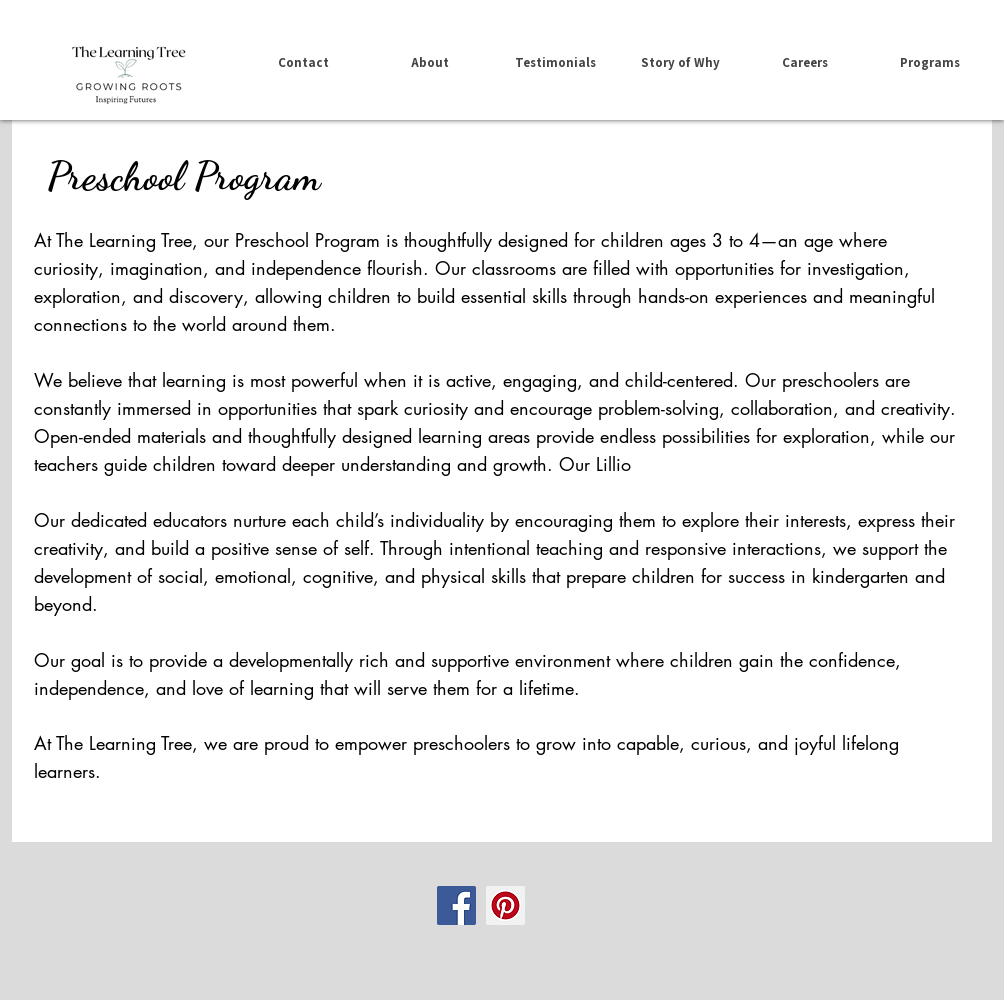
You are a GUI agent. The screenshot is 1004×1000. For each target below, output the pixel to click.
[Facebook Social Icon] (456, 905)
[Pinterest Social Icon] (505, 905)
